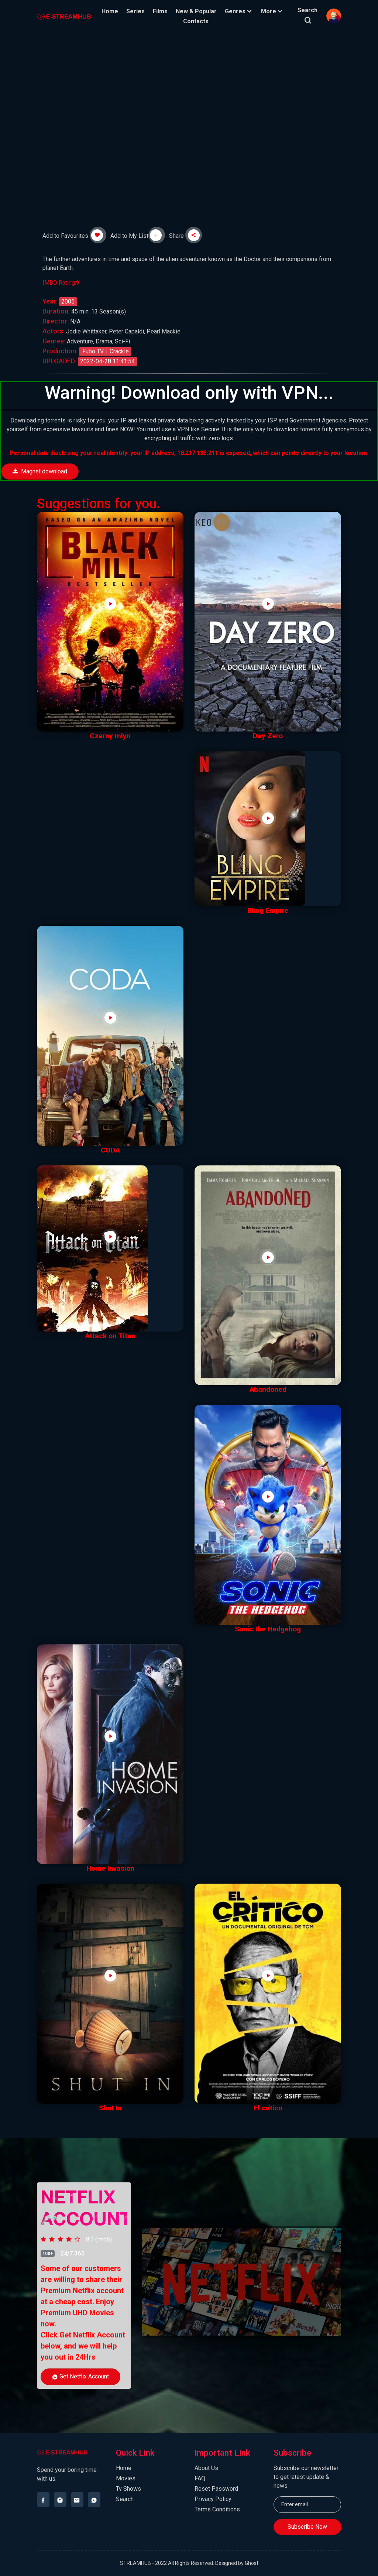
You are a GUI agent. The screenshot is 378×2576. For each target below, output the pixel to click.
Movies (125, 2478)
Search (125, 2499)
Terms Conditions (217, 2509)
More (272, 11)
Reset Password (216, 2488)
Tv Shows (128, 2488)
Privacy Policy (213, 2499)
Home (110, 11)
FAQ (200, 2478)
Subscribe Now (307, 2526)
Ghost (251, 2563)
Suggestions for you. (99, 503)
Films (160, 11)
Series (136, 11)
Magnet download (40, 471)
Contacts (196, 21)
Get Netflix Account (80, 2376)
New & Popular (196, 11)
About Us (206, 2467)
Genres (239, 11)
